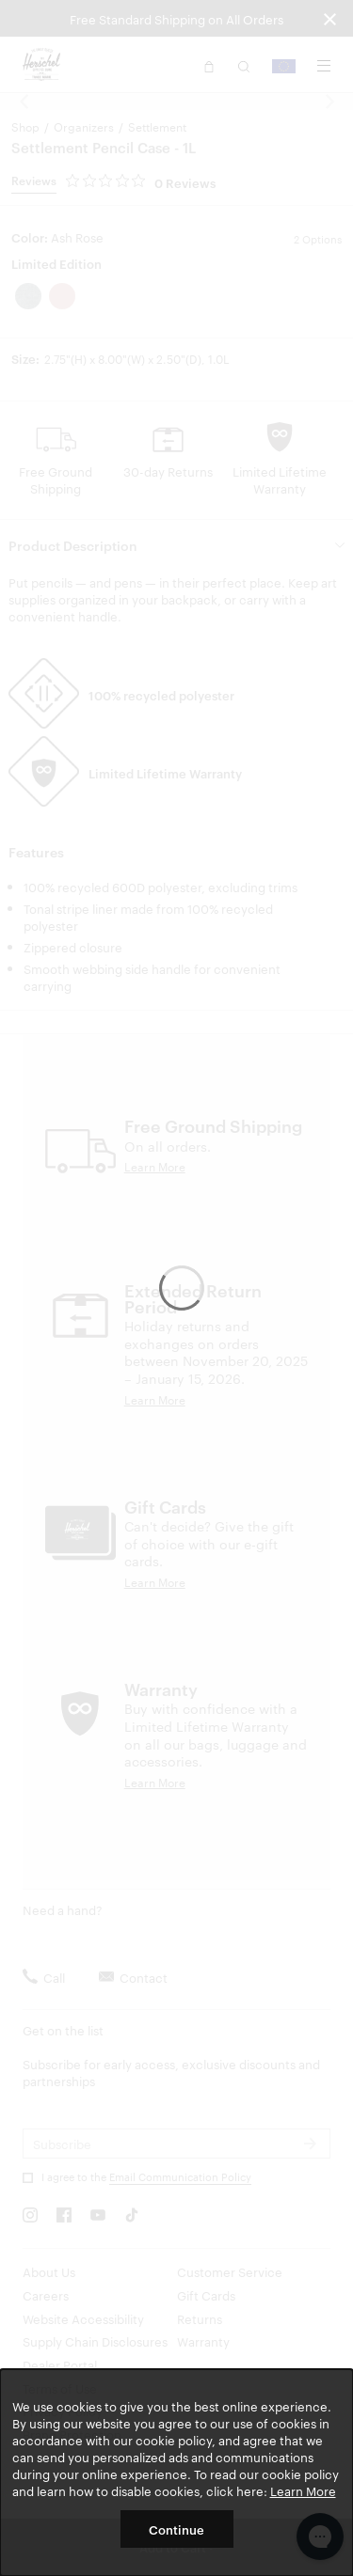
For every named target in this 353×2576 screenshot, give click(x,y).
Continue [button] (176, 2529)
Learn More (303, 2490)
